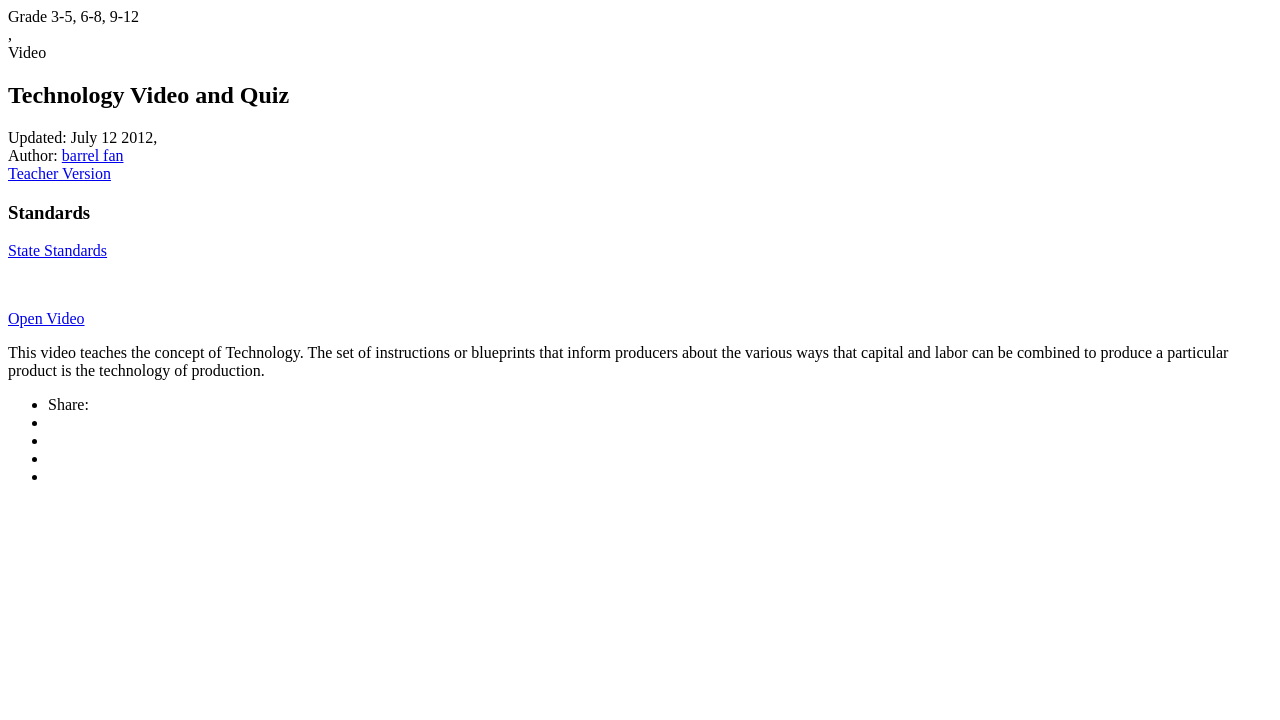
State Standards (57, 250)
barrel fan (93, 155)
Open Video (46, 318)
